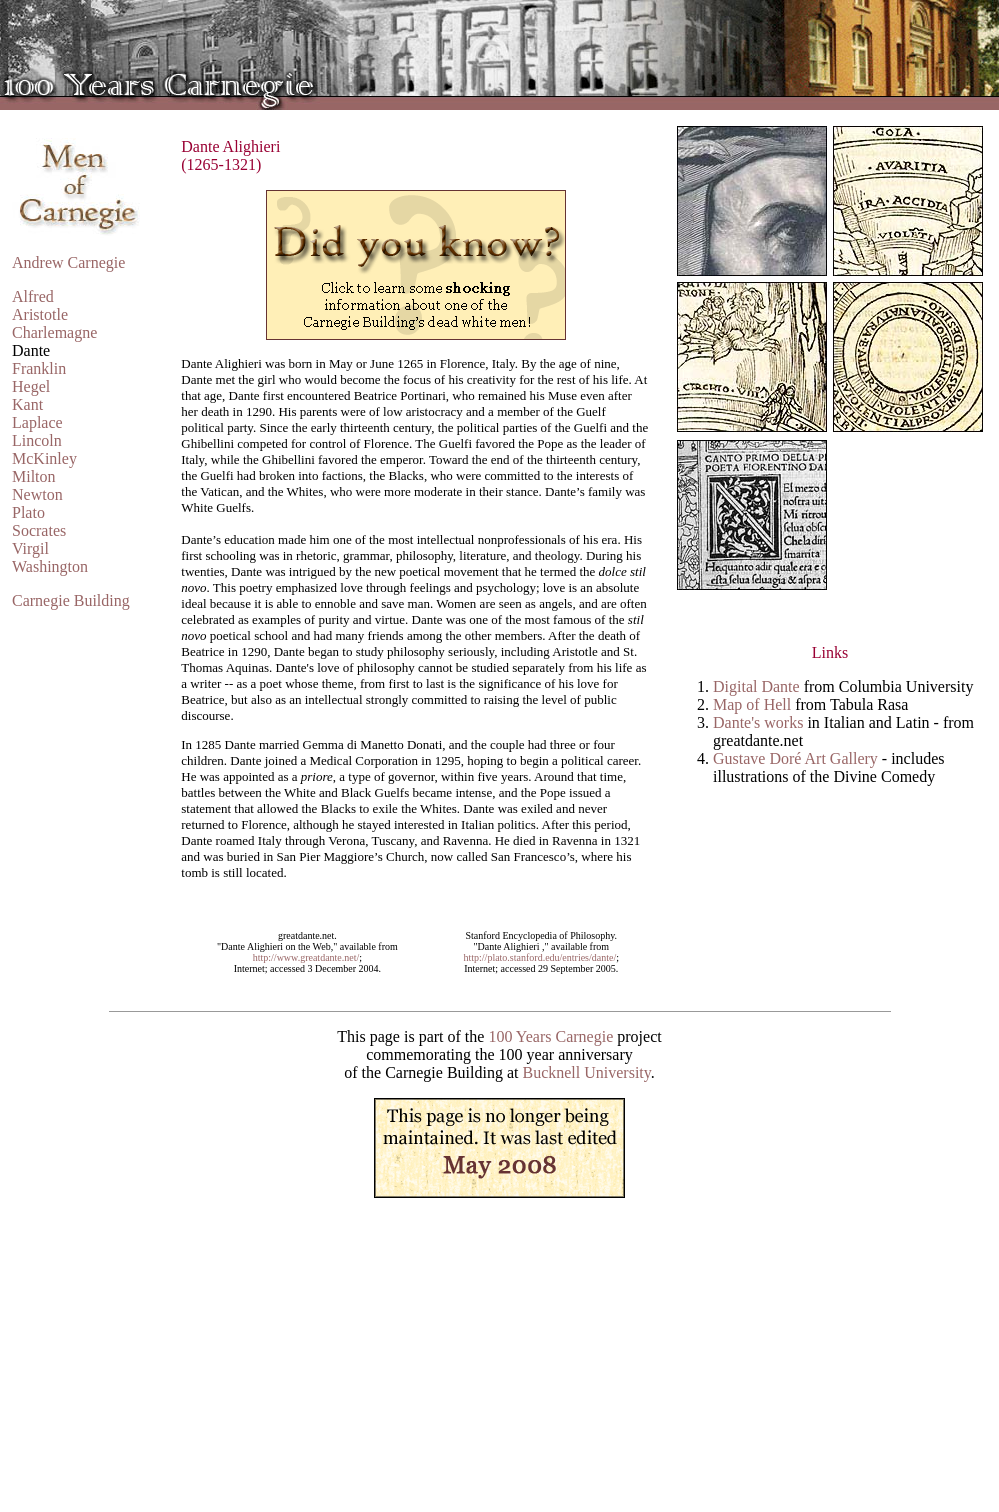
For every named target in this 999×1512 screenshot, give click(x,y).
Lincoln (37, 440)
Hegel (31, 386)
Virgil (30, 548)
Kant (27, 404)
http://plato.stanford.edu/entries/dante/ (539, 957)
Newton (37, 494)
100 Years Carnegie (550, 1036)
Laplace (37, 422)
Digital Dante (756, 686)
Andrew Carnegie (68, 262)
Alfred (33, 296)
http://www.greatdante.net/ (306, 957)
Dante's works (758, 722)
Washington (50, 566)
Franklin (39, 368)
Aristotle (40, 314)
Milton (34, 476)
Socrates (39, 530)
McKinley (44, 458)
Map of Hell (752, 704)
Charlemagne (54, 332)
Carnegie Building (71, 600)
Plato (28, 512)
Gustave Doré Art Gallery (795, 758)
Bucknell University (586, 1072)
